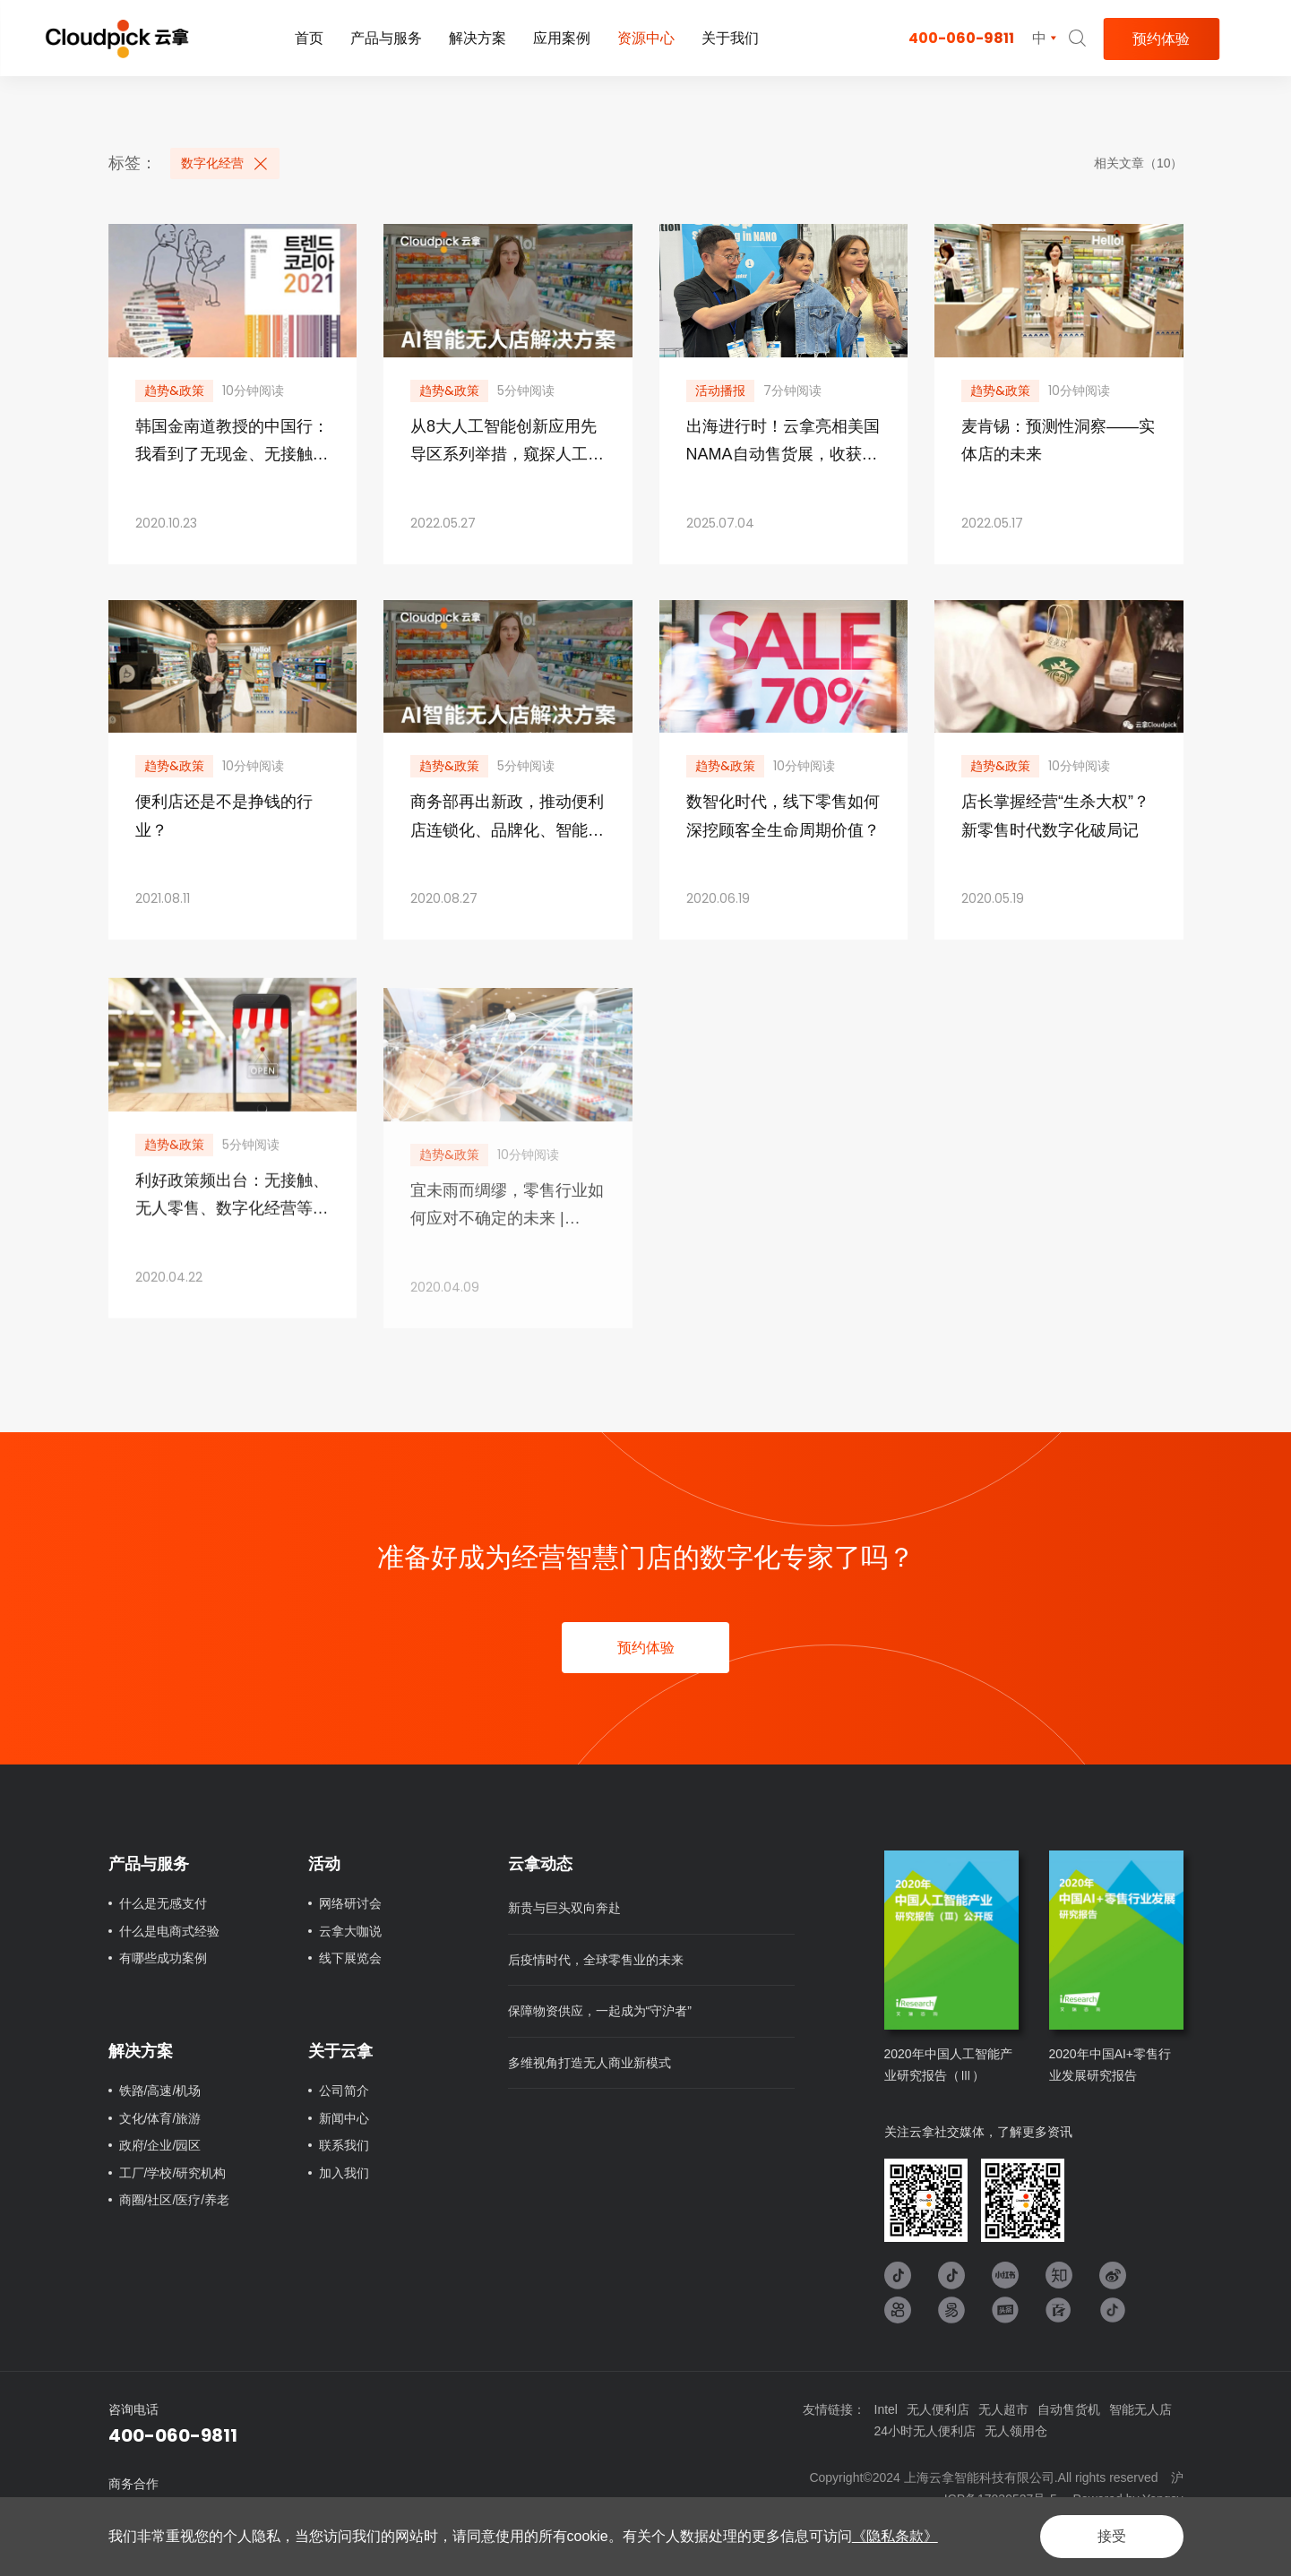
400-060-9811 (961, 38)
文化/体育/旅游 (160, 2118)
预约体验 (1161, 39)
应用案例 (561, 38)
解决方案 (477, 38)
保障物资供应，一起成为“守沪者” (600, 2011)
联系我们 (344, 2145)
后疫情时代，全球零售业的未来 (596, 1960)
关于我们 (730, 38)
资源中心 (646, 38)
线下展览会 (350, 1958)
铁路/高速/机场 (160, 2090)
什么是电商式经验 (169, 1931)
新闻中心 (344, 2118)
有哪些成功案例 (163, 1958)
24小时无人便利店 (925, 2431)
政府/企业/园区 (160, 2145)
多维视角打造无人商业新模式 (589, 2063)
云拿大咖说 (350, 1931)
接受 (1111, 2536)
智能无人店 (1140, 2409)
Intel (886, 2409)
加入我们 (344, 2173)
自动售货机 (1068, 2409)
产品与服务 (386, 38)
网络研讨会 (350, 1903)
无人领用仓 (1016, 2431)
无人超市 (1003, 2409)
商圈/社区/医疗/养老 (174, 2200)
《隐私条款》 (895, 2536)
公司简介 (344, 2090)
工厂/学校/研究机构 (173, 2173)
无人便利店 (938, 2409)
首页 (309, 38)
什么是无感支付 (163, 1903)
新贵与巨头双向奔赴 (564, 1908)
